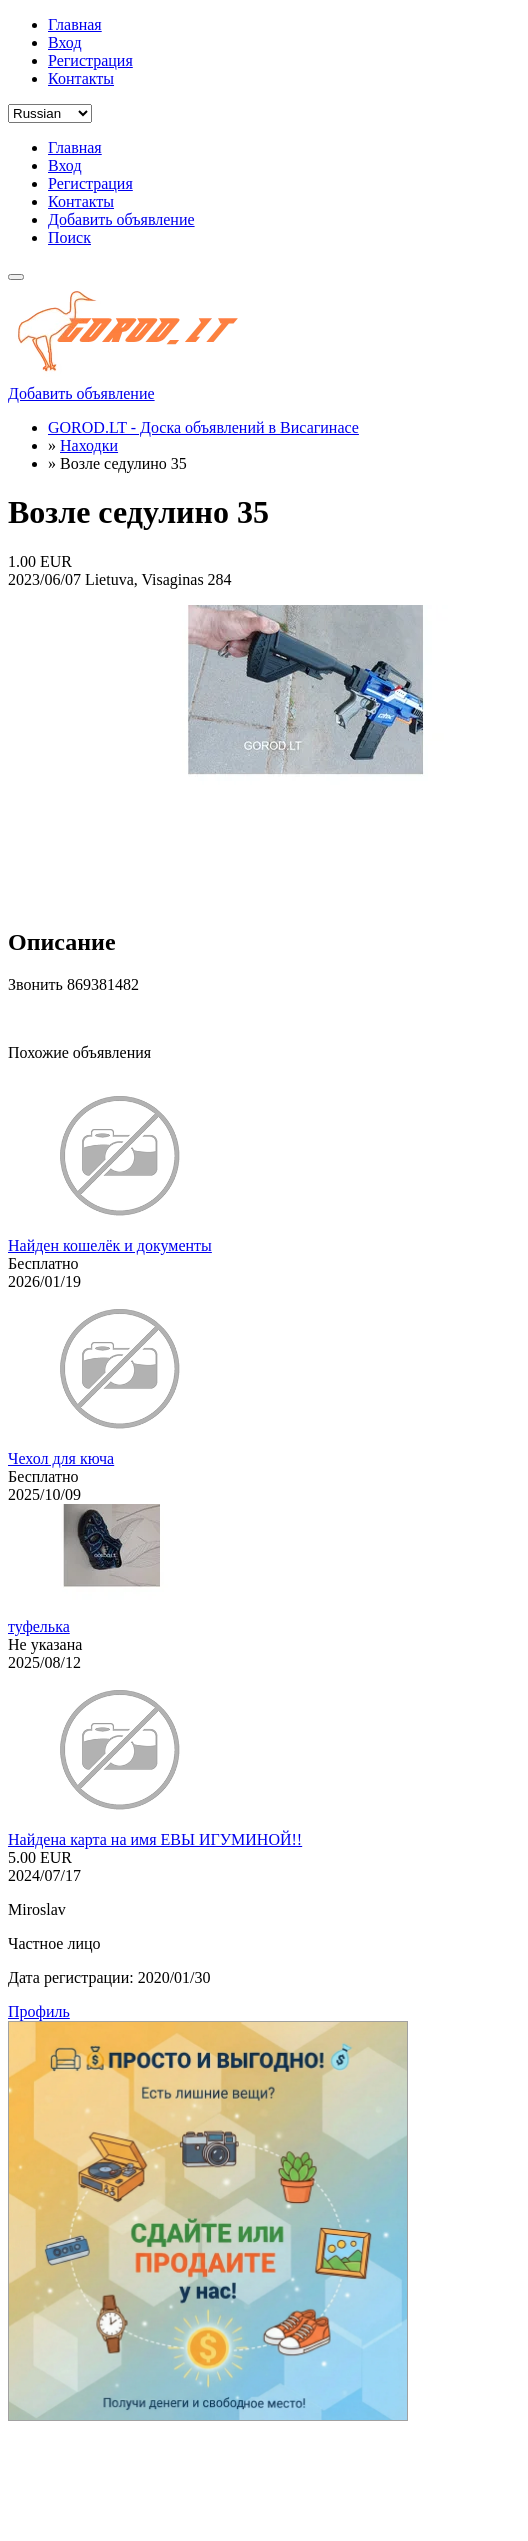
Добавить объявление (121, 219)
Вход (65, 42)
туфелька (39, 1626)
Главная (75, 24)
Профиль (39, 2011)
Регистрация (90, 60)
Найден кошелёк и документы (110, 1245)
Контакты (81, 78)
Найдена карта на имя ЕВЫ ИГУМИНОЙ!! (155, 1839)
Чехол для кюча (61, 1458)
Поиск (69, 237)
